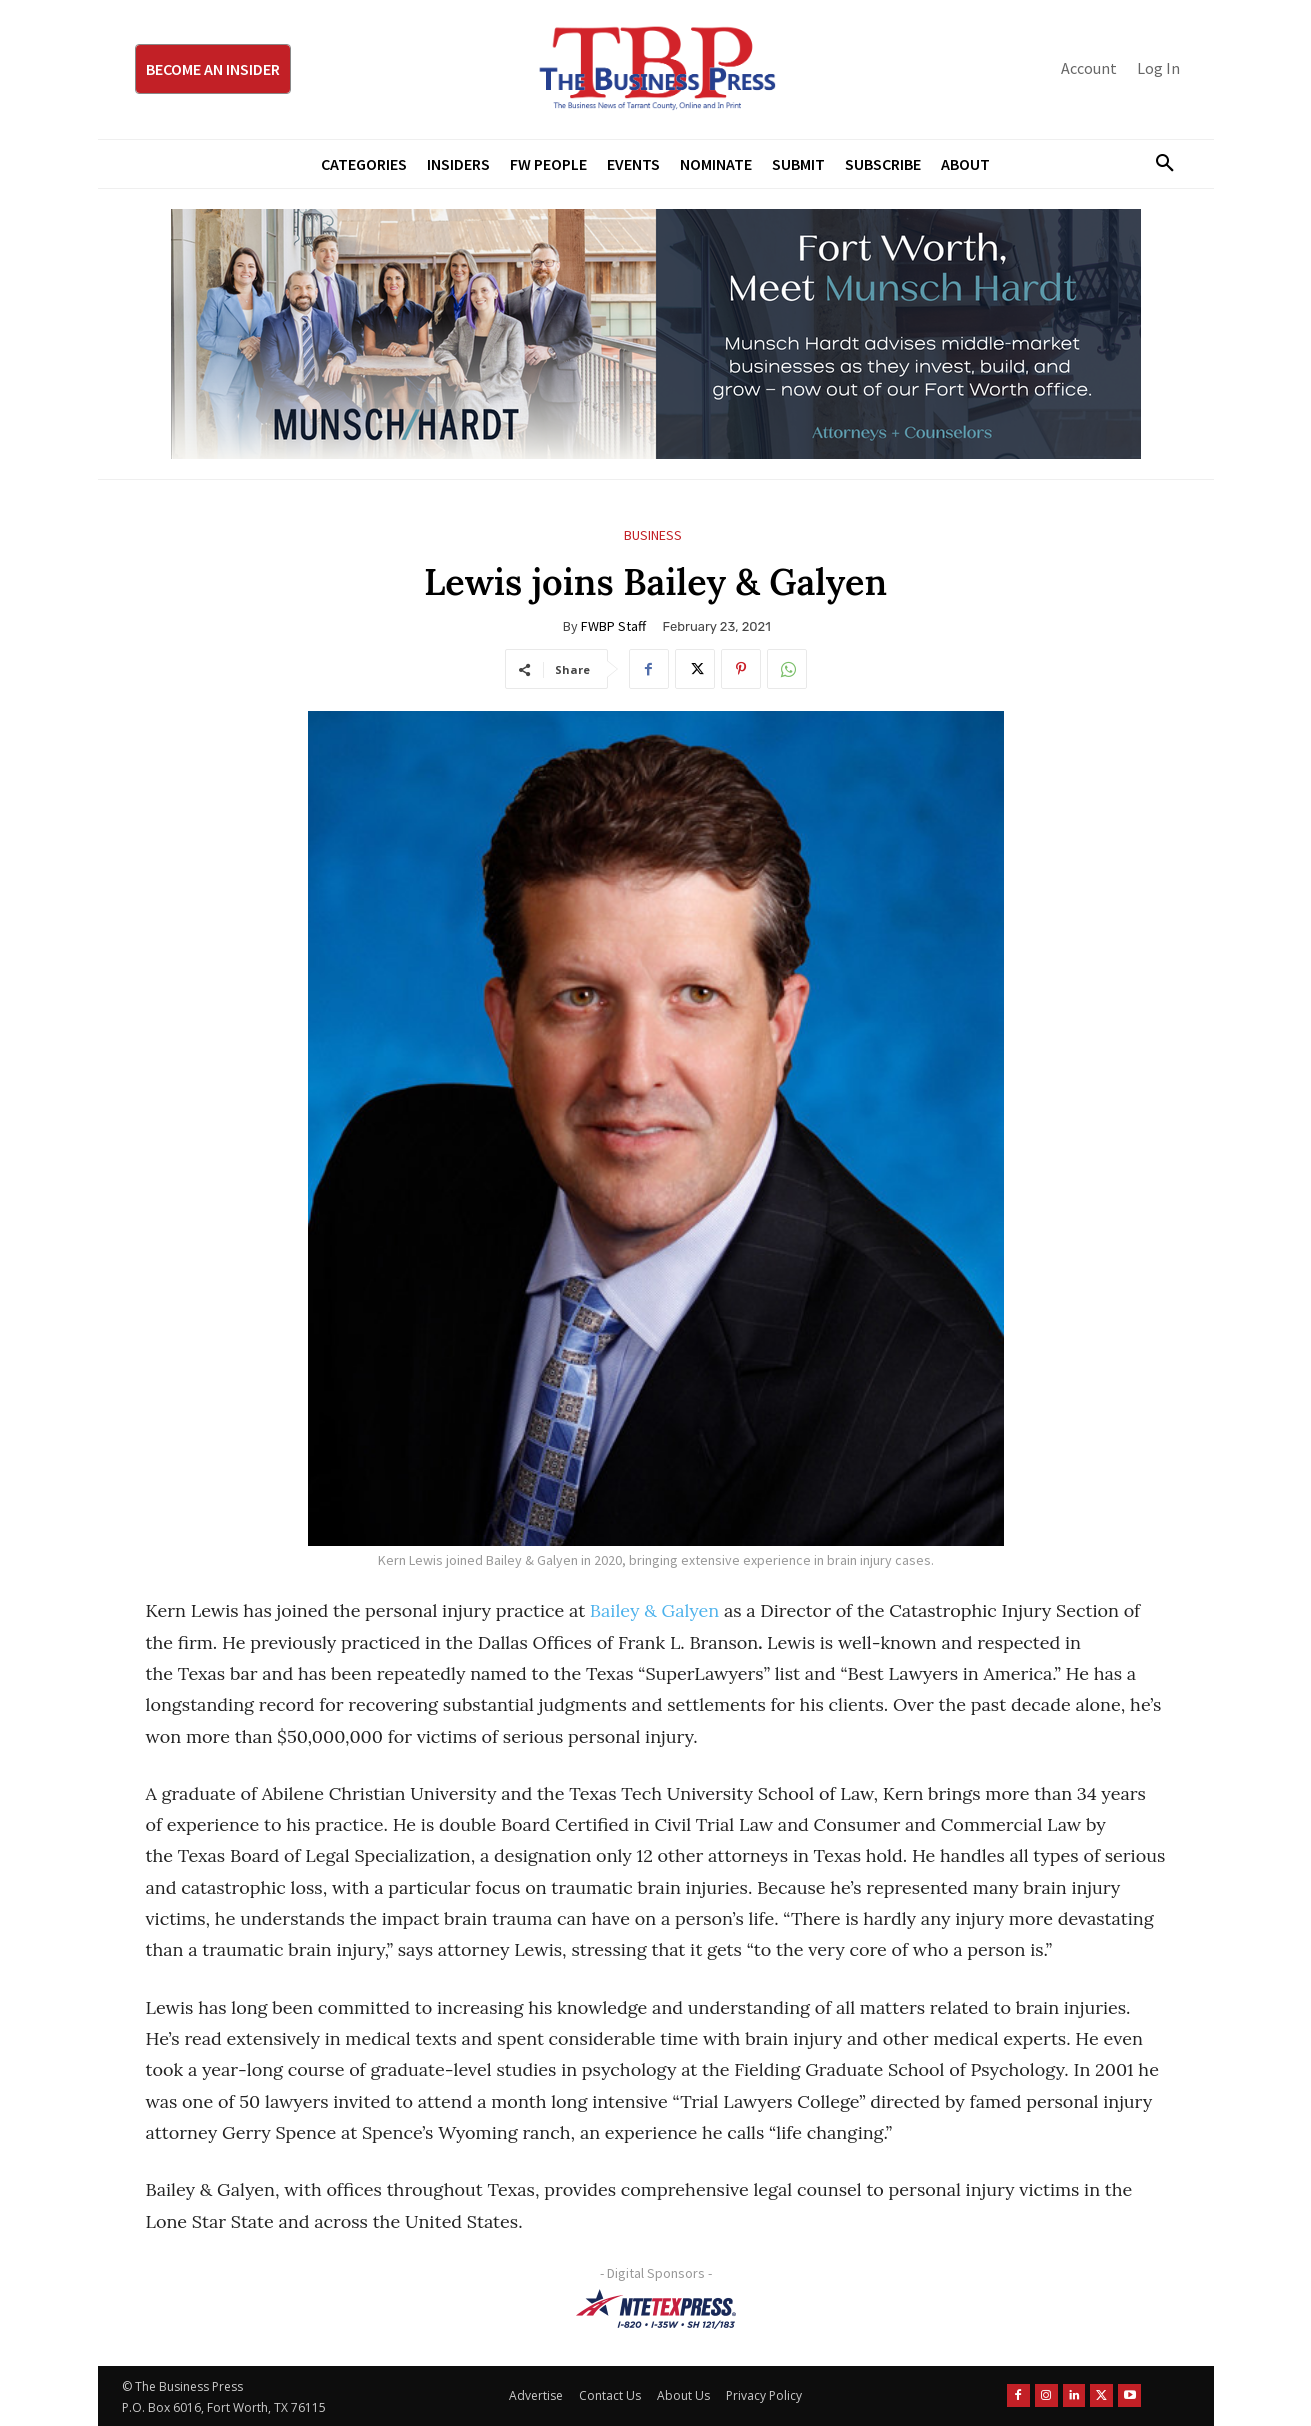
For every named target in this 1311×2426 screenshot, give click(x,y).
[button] (1158, 164)
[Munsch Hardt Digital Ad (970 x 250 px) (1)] (656, 334)
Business (653, 535)
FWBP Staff (613, 626)
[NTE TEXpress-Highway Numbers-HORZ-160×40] (656, 2309)
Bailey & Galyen (654, 1610)
